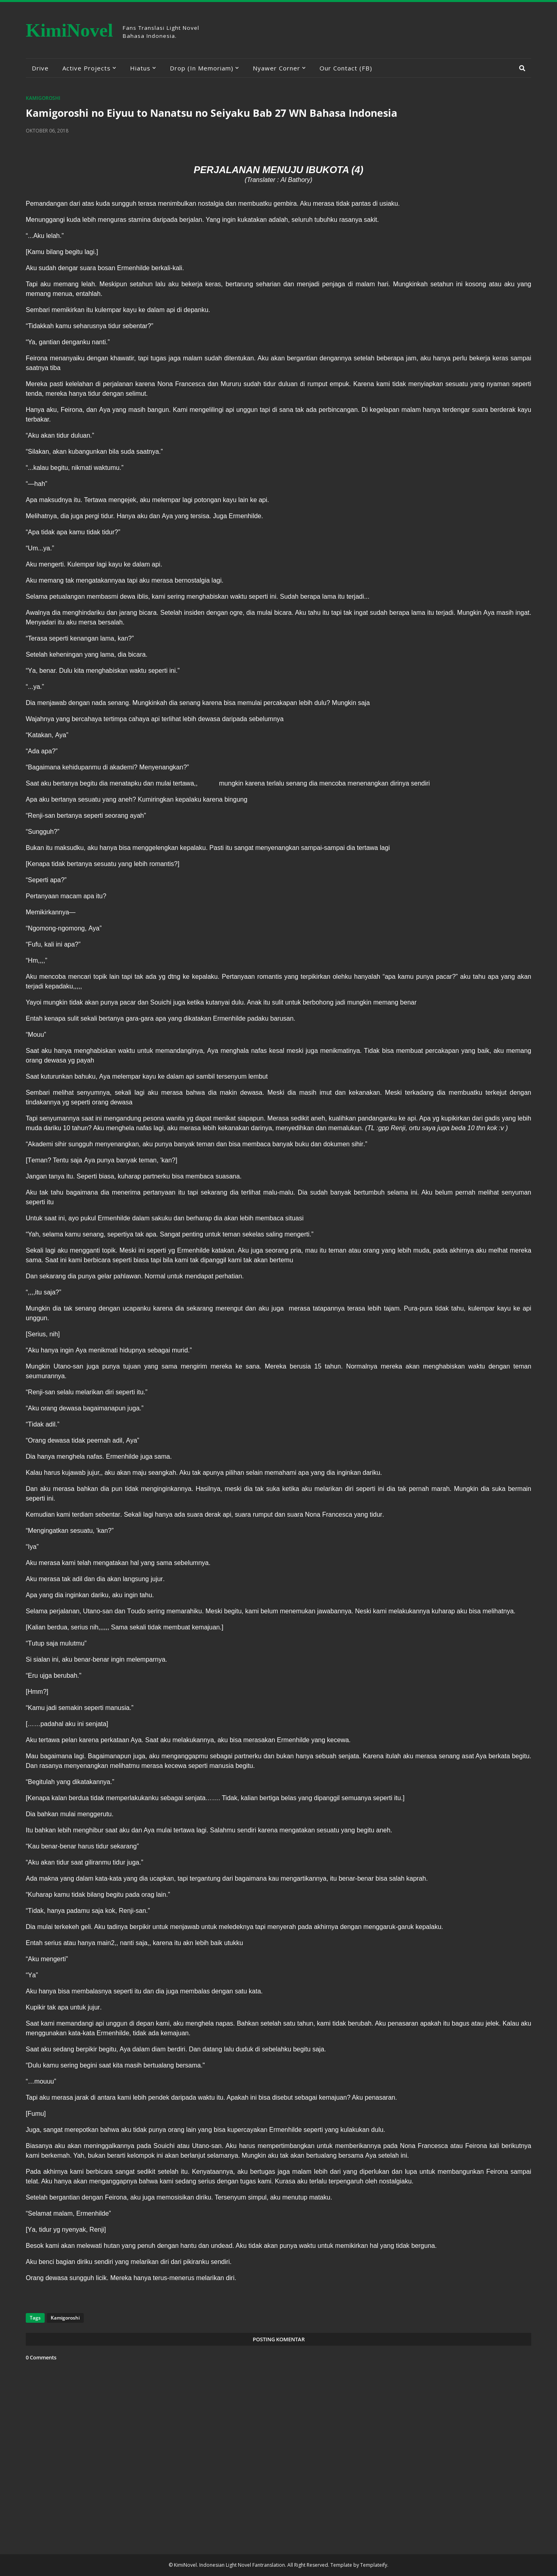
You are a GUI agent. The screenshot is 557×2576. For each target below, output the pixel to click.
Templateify (373, 2565)
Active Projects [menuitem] (86, 68)
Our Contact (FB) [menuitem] (346, 68)
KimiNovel (69, 30)
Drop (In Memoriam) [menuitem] (201, 68)
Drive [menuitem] (40, 68)
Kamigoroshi (43, 98)
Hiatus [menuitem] (140, 68)
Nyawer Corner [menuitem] (276, 68)
